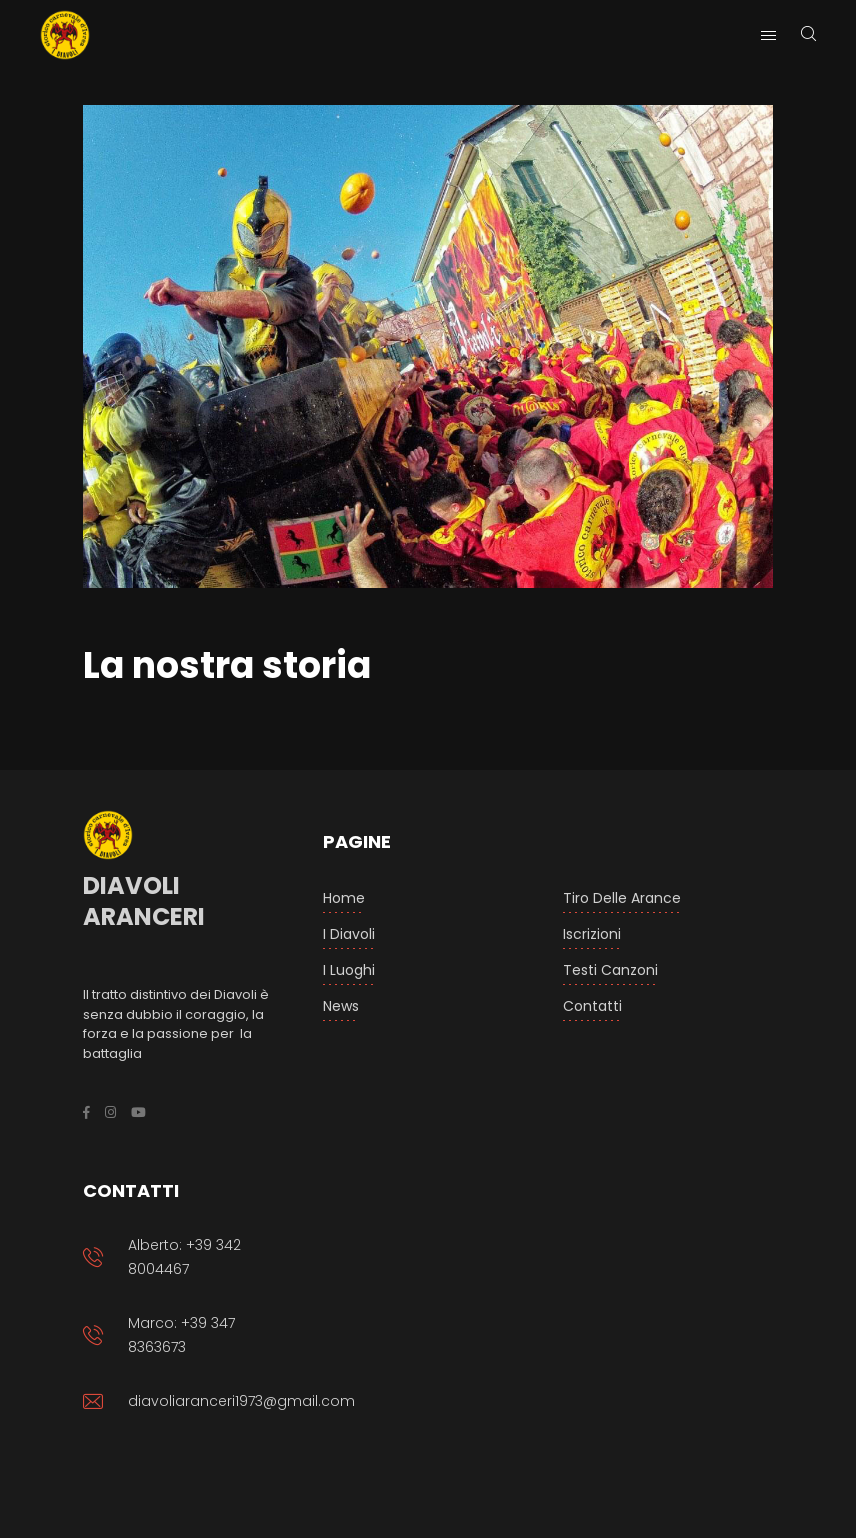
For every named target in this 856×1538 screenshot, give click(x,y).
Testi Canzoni (610, 970)
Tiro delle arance (622, 898)
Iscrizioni (592, 934)
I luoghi (349, 970)
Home (344, 898)
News (341, 1006)
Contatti (592, 1006)
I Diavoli (349, 934)
